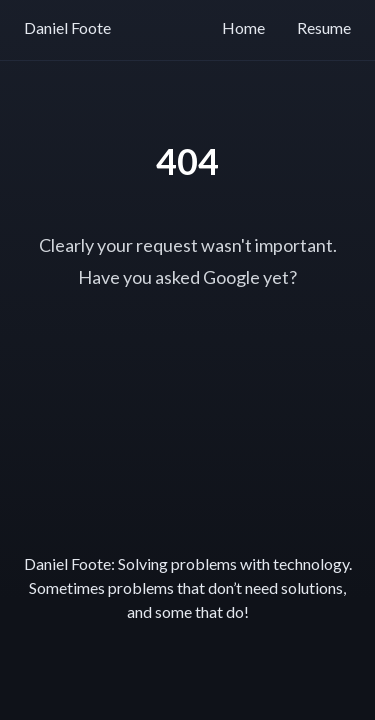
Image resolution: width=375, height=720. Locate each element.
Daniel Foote (67, 27)
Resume (324, 27)
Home (243, 27)
